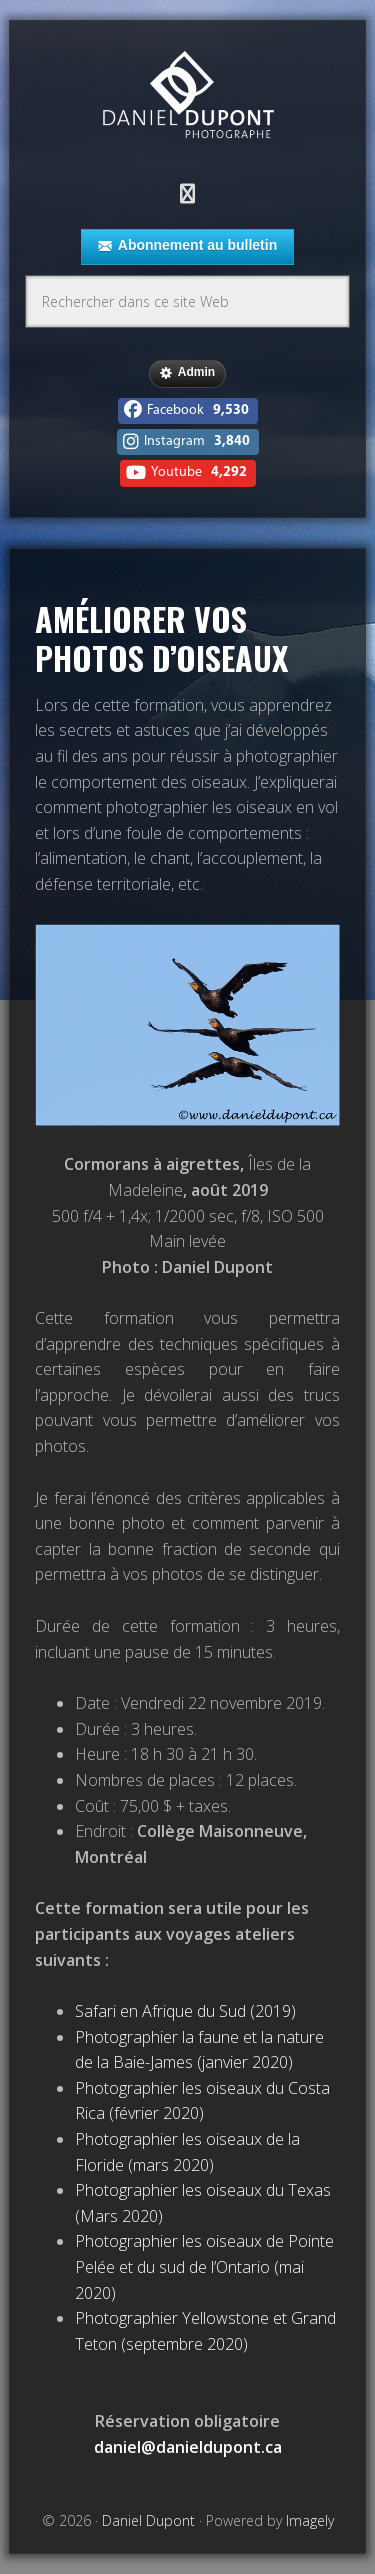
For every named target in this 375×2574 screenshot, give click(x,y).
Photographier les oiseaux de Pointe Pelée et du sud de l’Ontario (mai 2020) (204, 2266)
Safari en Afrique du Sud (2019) (185, 2011)
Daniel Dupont (188, 97)
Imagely (310, 2520)
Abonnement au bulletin (187, 246)
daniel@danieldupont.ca (188, 2447)
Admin (187, 373)
